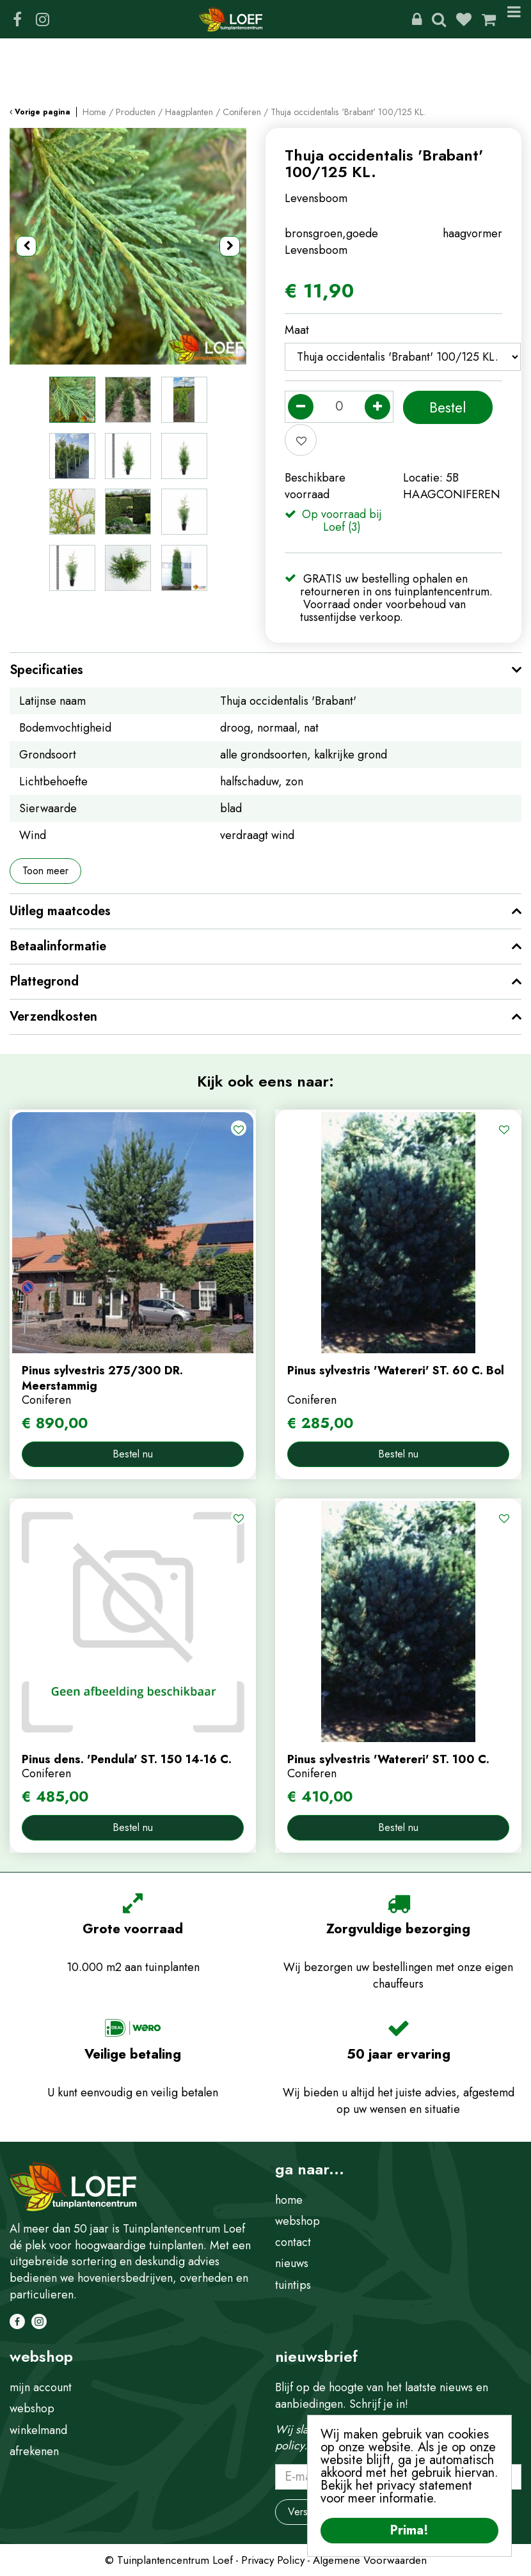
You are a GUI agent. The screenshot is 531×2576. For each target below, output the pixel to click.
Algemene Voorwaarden (370, 2560)
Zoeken (439, 19)
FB (17, 19)
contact (293, 2242)
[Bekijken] (488, 19)
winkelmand (38, 2430)
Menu (514, 19)
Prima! (409, 2530)
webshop (297, 2221)
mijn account (41, 2387)
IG (42, 19)
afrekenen (34, 2451)
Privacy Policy (273, 2560)
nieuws (291, 2263)
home (289, 2200)
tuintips (293, 2285)
